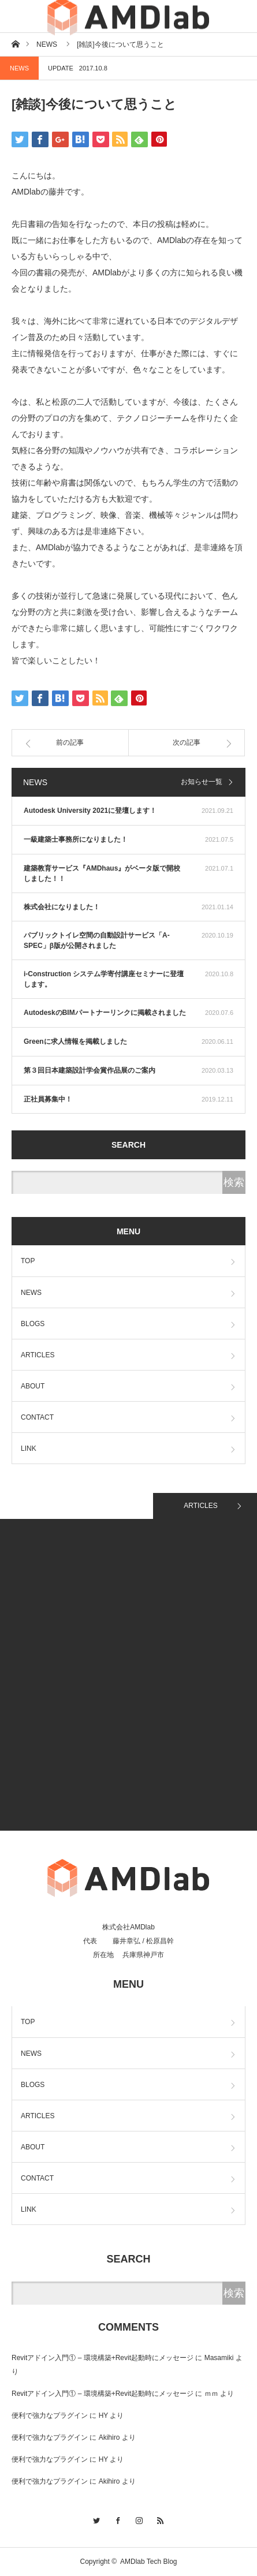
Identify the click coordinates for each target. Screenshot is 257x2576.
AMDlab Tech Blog (148, 2562)
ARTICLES (37, 1355)
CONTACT (37, 1417)
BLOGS (32, 1324)
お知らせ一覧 (201, 781)
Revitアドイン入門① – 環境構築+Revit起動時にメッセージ (102, 2358)
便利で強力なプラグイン (50, 2415)
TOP (28, 1261)
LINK (28, 1448)
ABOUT (32, 1386)
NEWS (19, 68)
